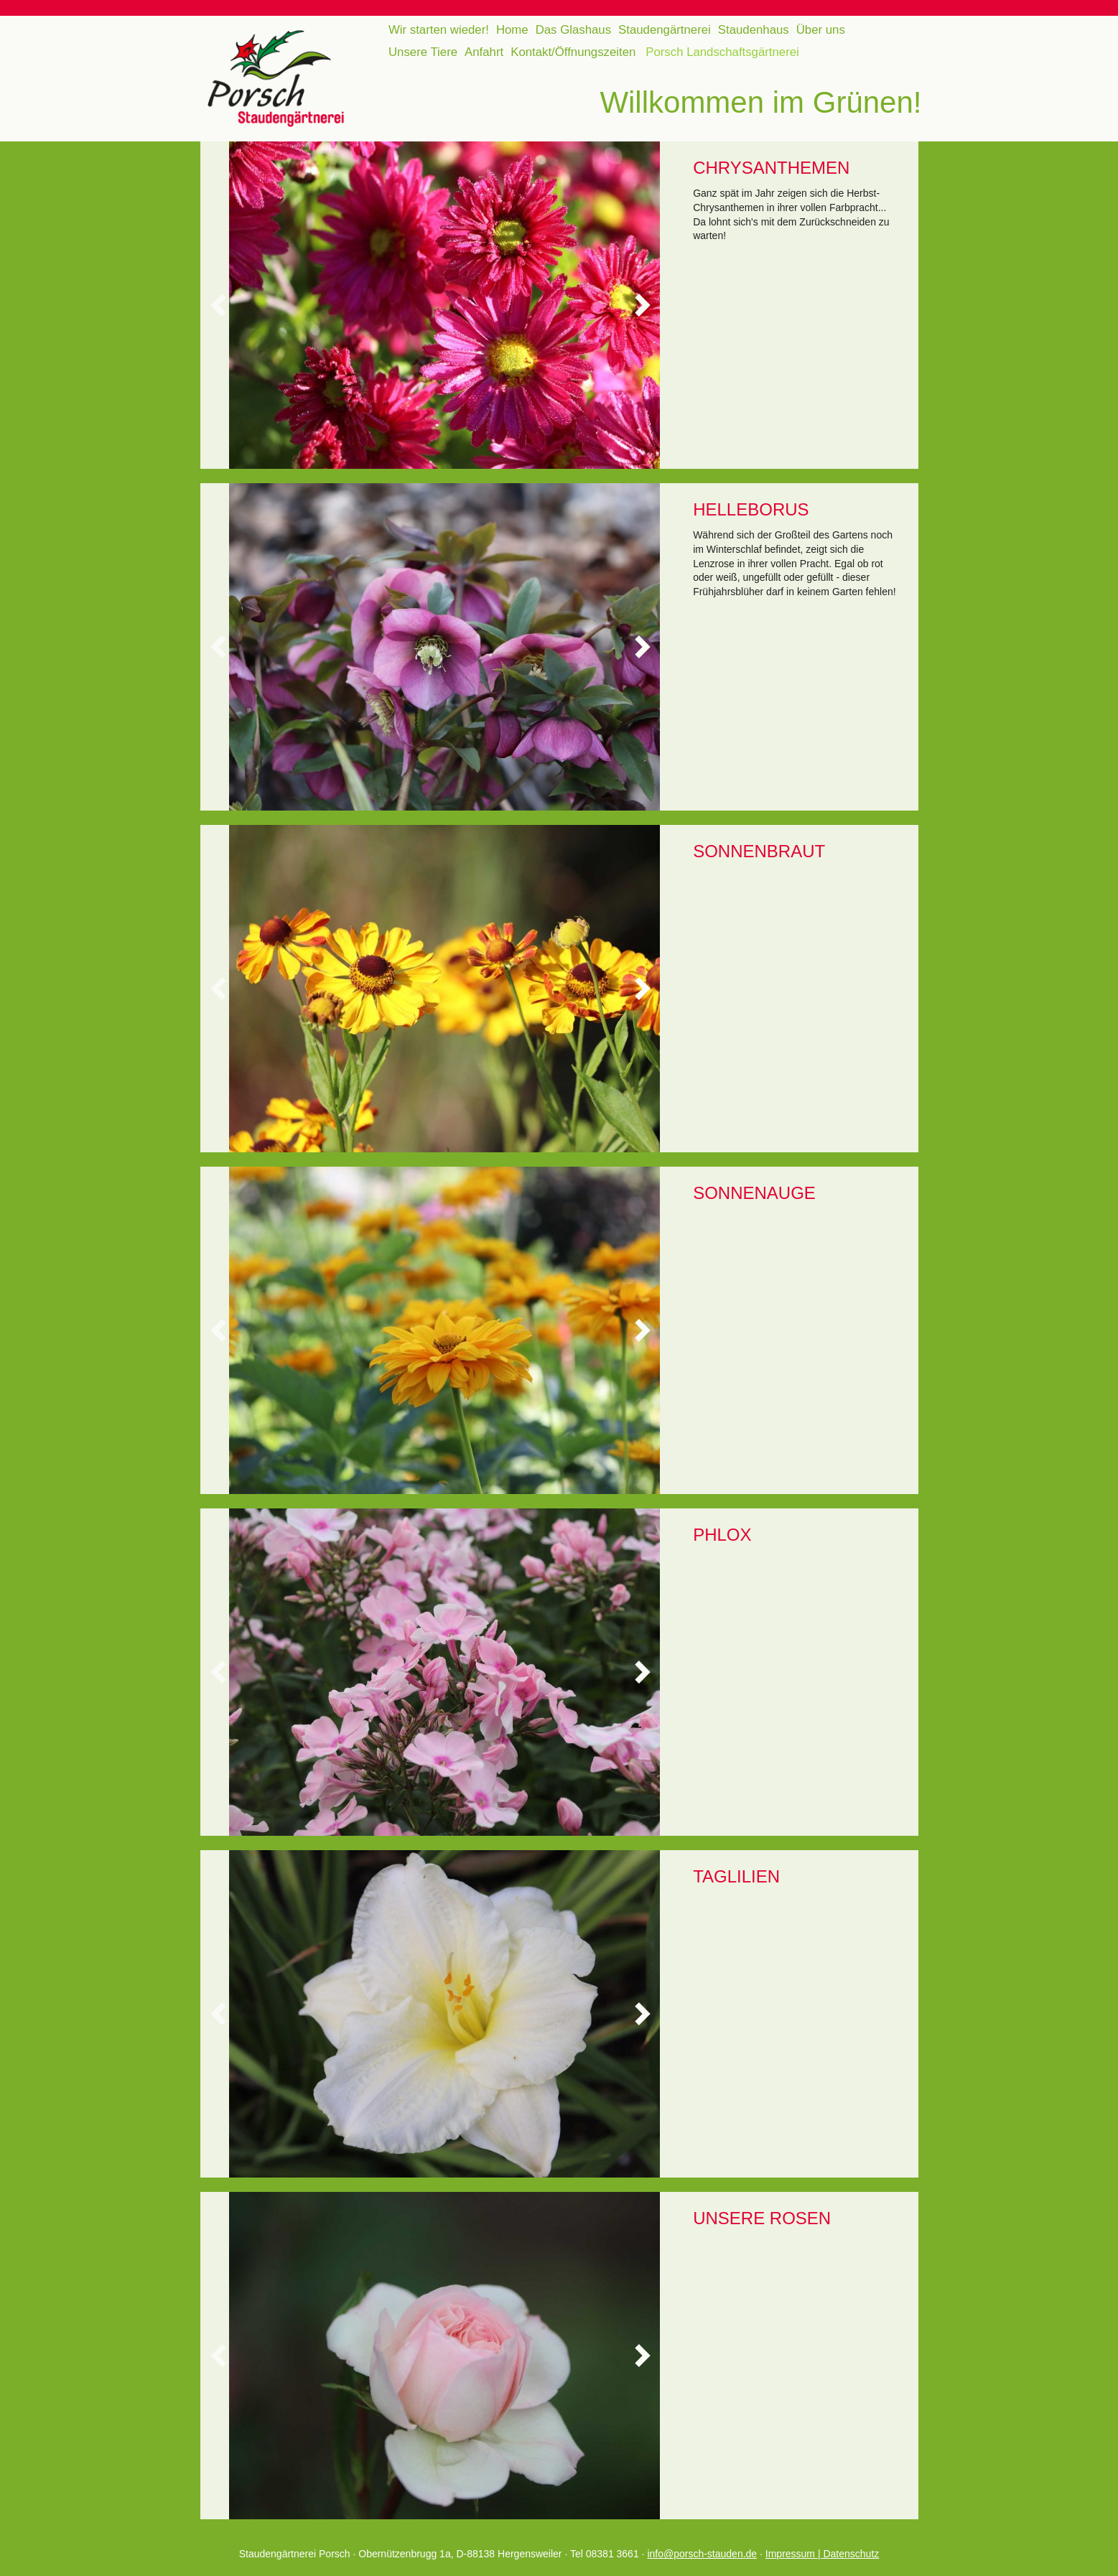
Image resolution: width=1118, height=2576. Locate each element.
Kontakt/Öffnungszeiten (573, 52)
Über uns (820, 30)
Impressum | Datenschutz (822, 2553)
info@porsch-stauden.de (702, 2553)
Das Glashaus (573, 30)
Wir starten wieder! (438, 30)
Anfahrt (484, 52)
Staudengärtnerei (664, 30)
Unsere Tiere (422, 52)
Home (512, 30)
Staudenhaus (753, 30)
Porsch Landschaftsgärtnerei (722, 52)
